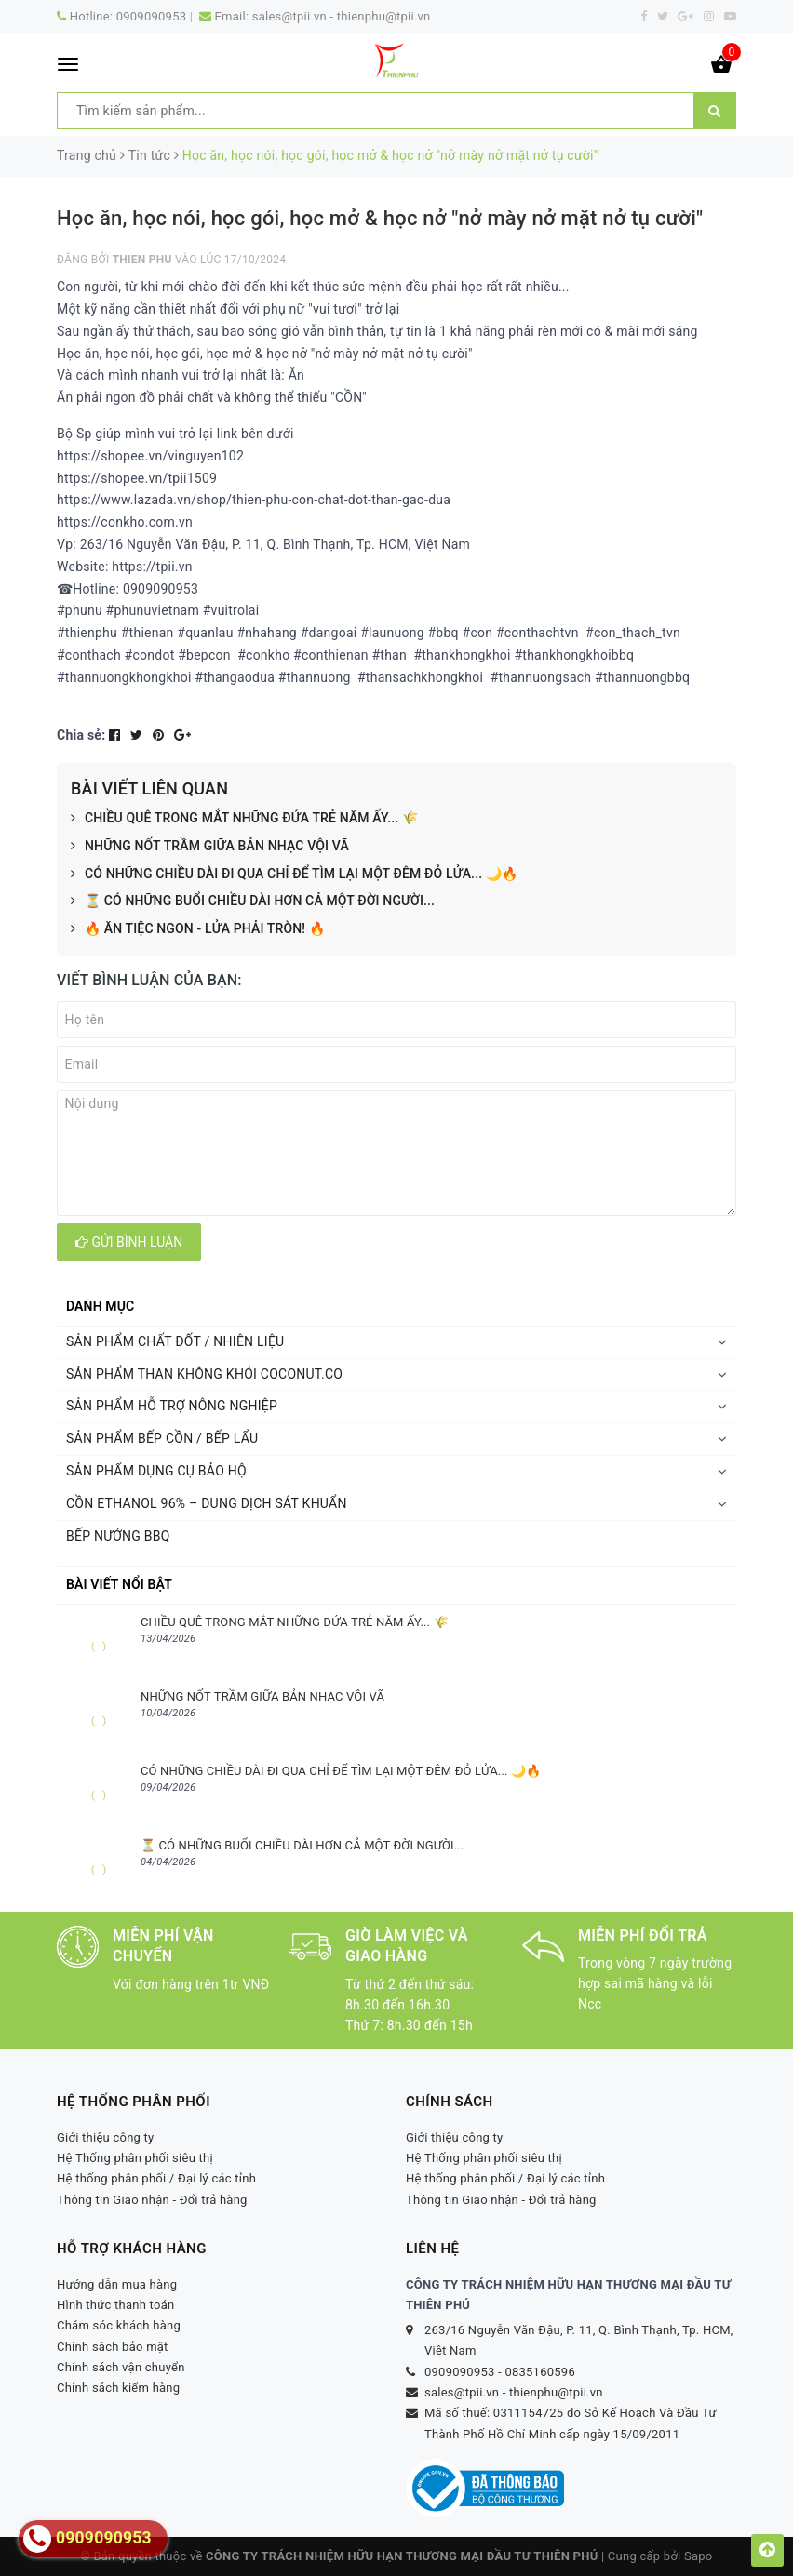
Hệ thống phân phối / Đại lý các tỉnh (156, 2178)
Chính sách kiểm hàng (118, 2388)
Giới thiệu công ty (106, 2137)
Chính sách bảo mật (112, 2347)
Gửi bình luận (128, 1242)
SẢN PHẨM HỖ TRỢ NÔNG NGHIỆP (171, 1405)
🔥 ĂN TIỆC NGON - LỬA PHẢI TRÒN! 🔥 (198, 929)
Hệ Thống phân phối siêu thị (135, 2158)
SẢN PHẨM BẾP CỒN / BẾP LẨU (162, 1438)
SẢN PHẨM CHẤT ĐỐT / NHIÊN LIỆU (175, 1341)
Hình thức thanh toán (115, 2305)
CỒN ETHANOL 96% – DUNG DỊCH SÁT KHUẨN (206, 1503)
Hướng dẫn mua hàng (117, 2284)
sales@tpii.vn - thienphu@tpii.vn (341, 16)
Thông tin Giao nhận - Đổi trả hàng (152, 2200)
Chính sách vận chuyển (121, 2367)
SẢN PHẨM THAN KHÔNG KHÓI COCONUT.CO (204, 1374)
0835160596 (539, 2372)
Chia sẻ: (81, 734)
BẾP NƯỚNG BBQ (118, 1535)
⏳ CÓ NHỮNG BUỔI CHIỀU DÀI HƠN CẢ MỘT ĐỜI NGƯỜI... (253, 901)
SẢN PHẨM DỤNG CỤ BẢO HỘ (156, 1470)
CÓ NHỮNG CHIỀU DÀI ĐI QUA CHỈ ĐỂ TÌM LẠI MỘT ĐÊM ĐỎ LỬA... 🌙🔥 (294, 874)
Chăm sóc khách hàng (119, 2325)
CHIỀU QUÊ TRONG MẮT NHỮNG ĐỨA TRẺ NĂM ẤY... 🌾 (244, 818)
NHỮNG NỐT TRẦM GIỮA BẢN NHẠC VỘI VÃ (210, 846)
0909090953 (151, 16)
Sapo (698, 2556)
